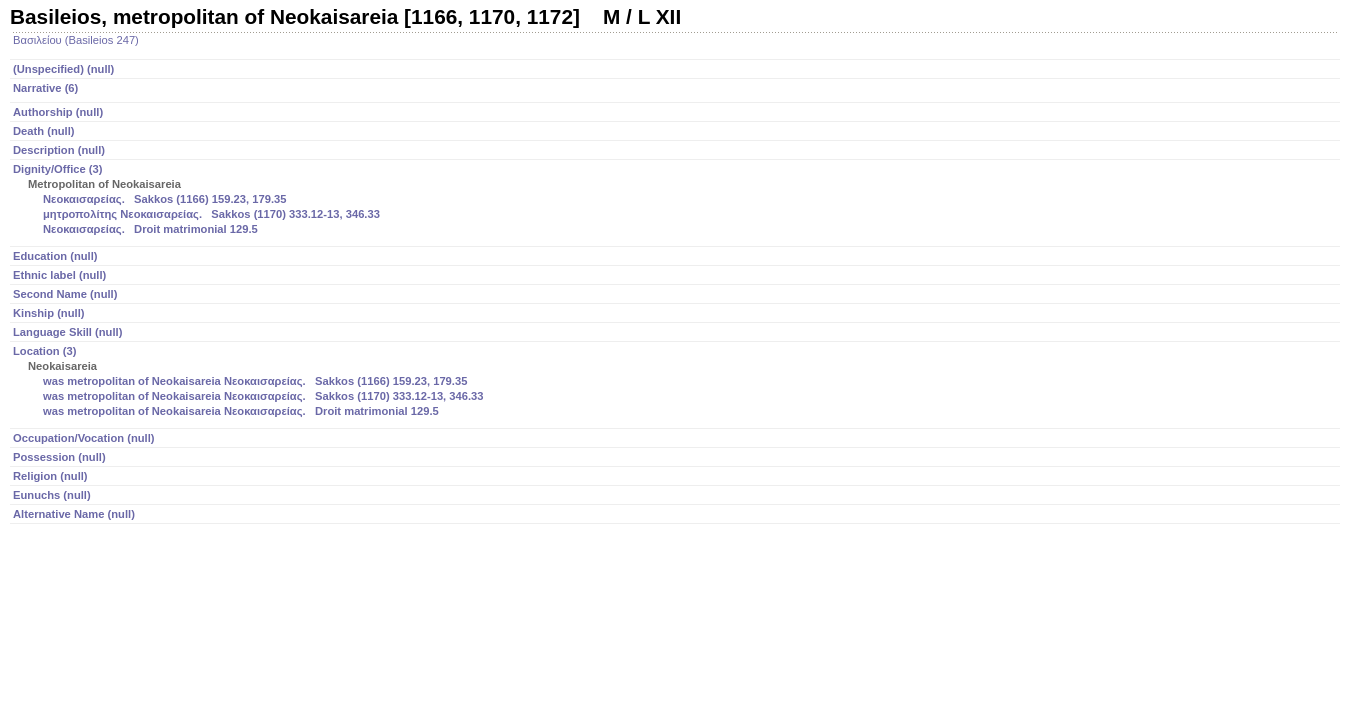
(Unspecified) (63, 69)
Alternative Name (74, 514)
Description (59, 150)
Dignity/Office (676, 200)
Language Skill (67, 332)
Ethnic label (59, 275)
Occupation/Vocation (84, 438)
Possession (59, 457)
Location (676, 382)
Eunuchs (52, 495)
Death (44, 131)
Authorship (58, 112)
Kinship (48, 313)
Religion (50, 476)
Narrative (45, 88)
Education (55, 256)
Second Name (65, 294)
